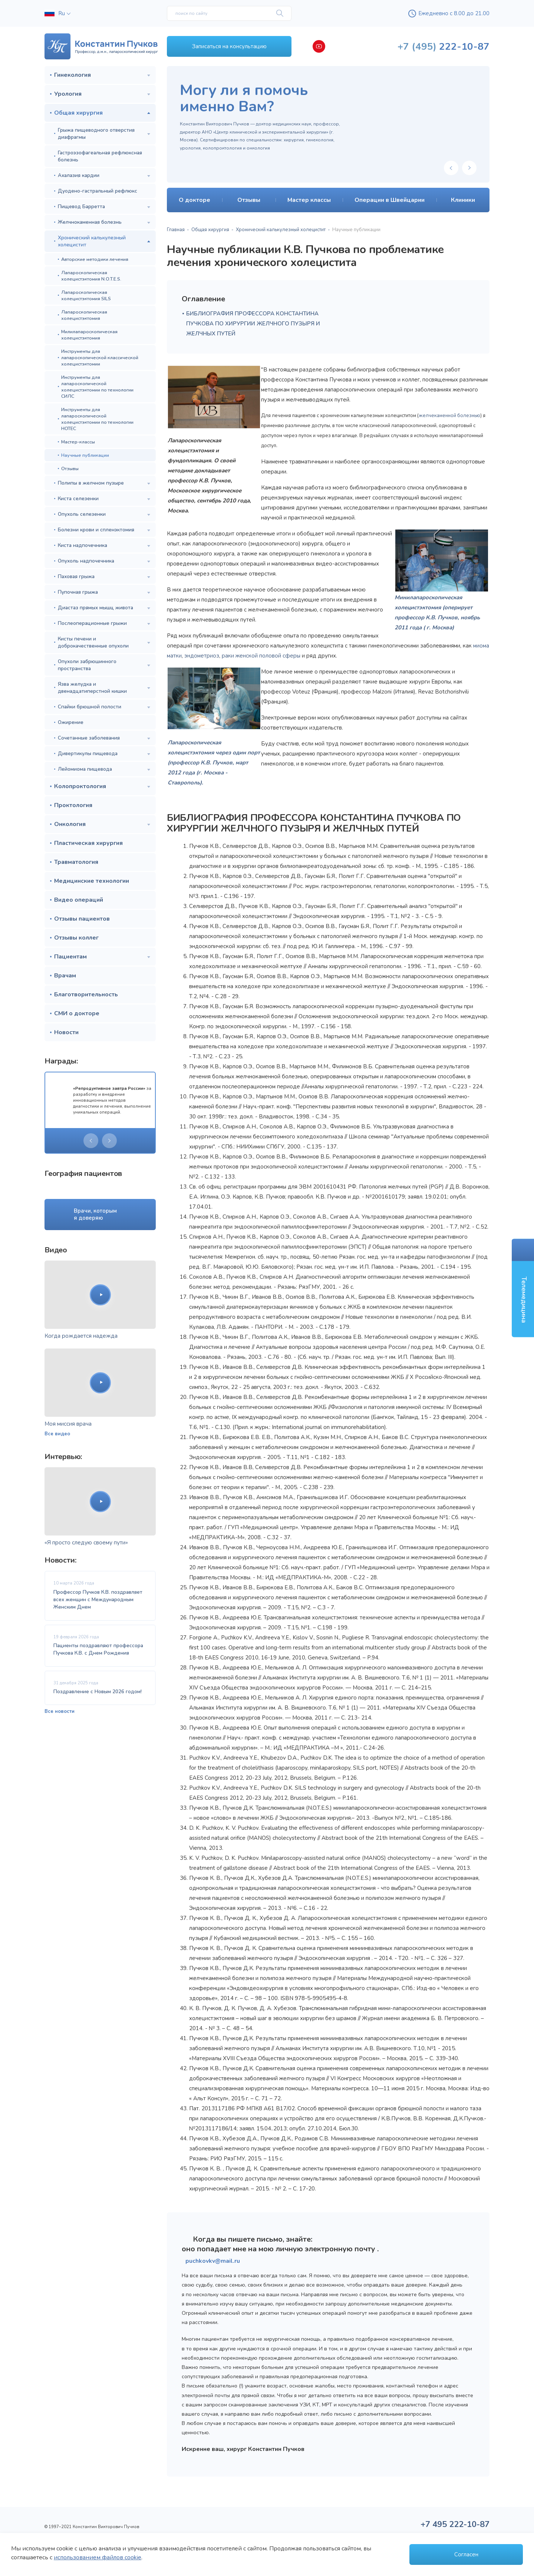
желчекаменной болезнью (449, 415)
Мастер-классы (78, 442)
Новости (66, 1032)
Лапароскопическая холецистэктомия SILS (86, 295)
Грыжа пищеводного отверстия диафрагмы (96, 134)
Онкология (70, 824)
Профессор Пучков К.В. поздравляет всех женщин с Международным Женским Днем (97, 1600)
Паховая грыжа (76, 576)
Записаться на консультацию (229, 46)
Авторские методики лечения (94, 259)
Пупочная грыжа (78, 592)
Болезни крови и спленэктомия (96, 529)
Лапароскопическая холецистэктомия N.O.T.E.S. (91, 275)
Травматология (76, 862)
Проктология (73, 805)
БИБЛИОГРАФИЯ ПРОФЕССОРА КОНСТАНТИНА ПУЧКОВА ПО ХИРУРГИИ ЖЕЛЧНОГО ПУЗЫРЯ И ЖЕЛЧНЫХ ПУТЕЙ (253, 323)
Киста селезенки (78, 498)
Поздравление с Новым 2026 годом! (97, 1691)
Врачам (65, 975)
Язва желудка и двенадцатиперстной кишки (92, 688)
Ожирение (70, 722)
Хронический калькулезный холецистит (92, 241)
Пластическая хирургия (88, 843)
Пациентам (70, 957)
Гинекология (72, 75)
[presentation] (90, 1140)
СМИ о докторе (76, 1013)
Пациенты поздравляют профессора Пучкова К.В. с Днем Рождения (98, 1649)
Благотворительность (86, 994)
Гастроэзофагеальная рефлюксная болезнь (100, 156)
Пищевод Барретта (81, 206)
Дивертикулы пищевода (88, 753)
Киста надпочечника (82, 545)
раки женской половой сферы (261, 655)
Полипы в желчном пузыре (91, 482)
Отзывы (70, 468)
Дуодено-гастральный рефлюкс (97, 190)
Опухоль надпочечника (86, 560)
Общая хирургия (78, 113)
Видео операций (78, 900)
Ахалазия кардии (78, 175)
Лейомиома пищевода (85, 769)
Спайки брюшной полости (89, 706)
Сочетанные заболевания (89, 737)
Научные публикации (85, 455)
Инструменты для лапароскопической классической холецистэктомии (99, 357)
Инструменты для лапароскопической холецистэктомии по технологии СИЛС (97, 386)
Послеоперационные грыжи (92, 623)
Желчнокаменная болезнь (90, 222)
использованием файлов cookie (97, 2557)
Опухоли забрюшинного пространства (87, 665)
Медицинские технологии (91, 881)
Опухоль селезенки (82, 514)
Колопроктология (80, 786)
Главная (176, 229)
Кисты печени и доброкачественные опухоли (93, 642)
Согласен (466, 2554)
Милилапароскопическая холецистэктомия (89, 334)
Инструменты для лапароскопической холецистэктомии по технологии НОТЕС (97, 419)
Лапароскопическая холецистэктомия (84, 315)
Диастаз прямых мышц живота (95, 607)
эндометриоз (201, 655)
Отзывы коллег (76, 938)
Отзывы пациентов (82, 919)
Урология (68, 94)
